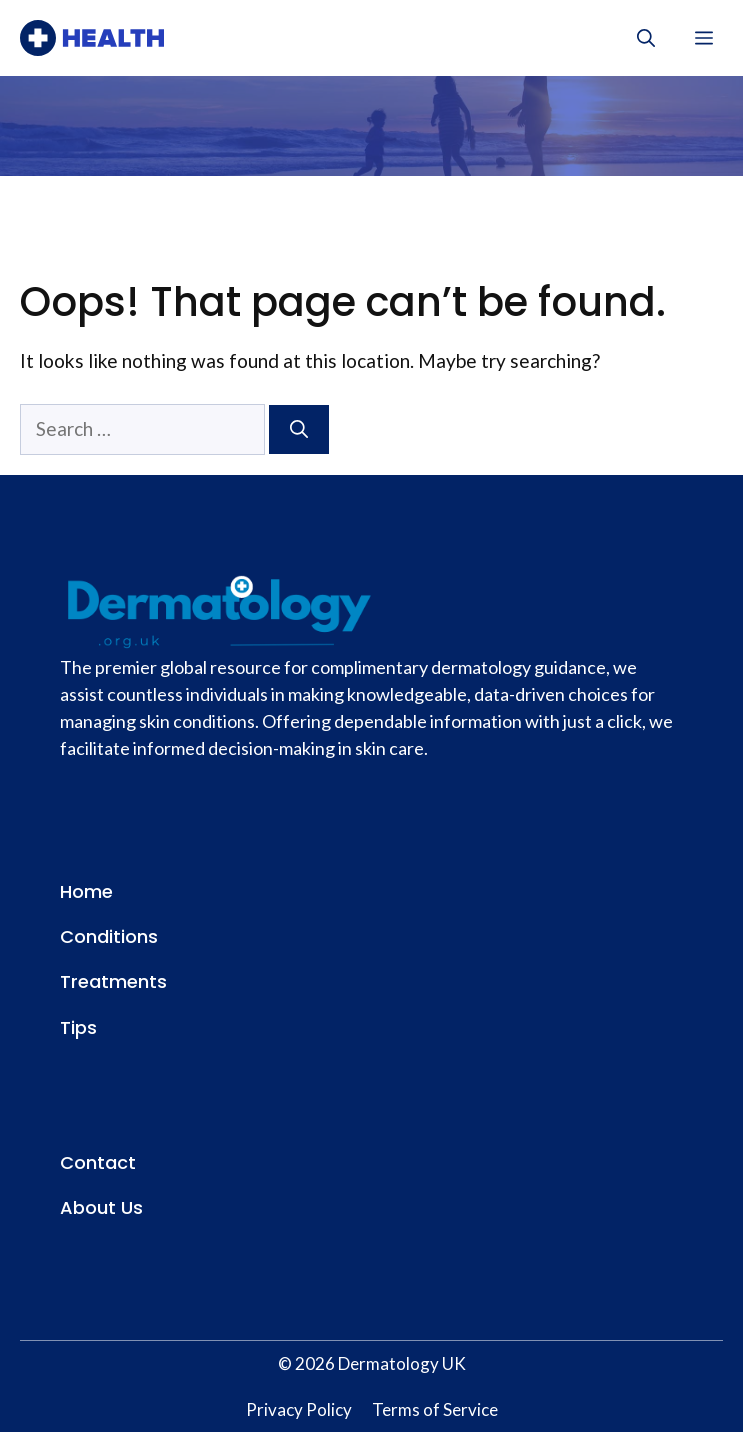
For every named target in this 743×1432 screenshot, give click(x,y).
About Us (101, 1207)
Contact (98, 1162)
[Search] (299, 429)
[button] (646, 38)
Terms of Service (435, 1409)
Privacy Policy (299, 1409)
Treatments (113, 981)
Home (86, 891)
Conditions (109, 936)
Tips (78, 1027)
